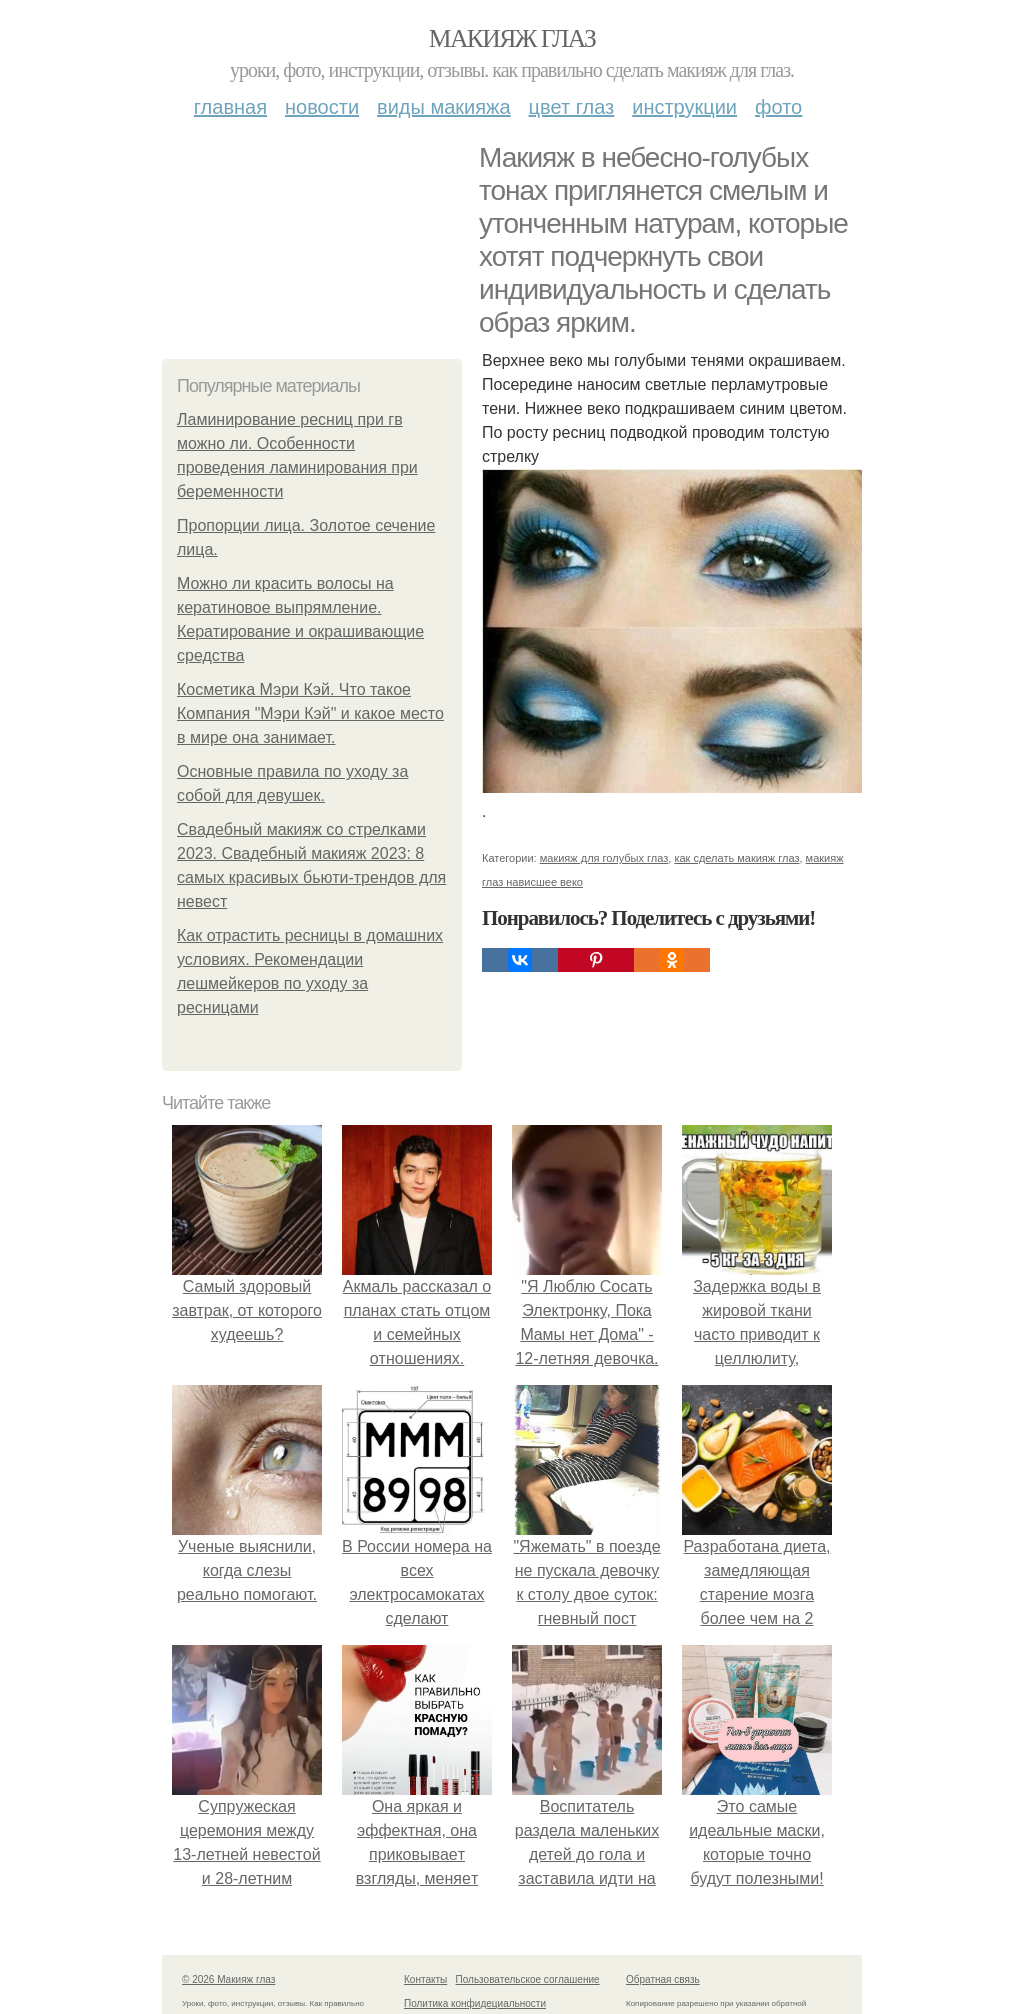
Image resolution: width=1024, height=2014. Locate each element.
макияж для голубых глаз (604, 858)
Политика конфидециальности (475, 2003)
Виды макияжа (444, 107)
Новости (322, 107)
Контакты (425, 1979)
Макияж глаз (512, 38)
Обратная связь (663, 1979)
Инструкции (684, 107)
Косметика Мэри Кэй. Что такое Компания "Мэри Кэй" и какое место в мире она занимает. (310, 713)
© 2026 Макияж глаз (228, 1979)
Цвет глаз (572, 107)
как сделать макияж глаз (736, 858)
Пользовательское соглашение (528, 1979)
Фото (778, 107)
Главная (230, 107)
